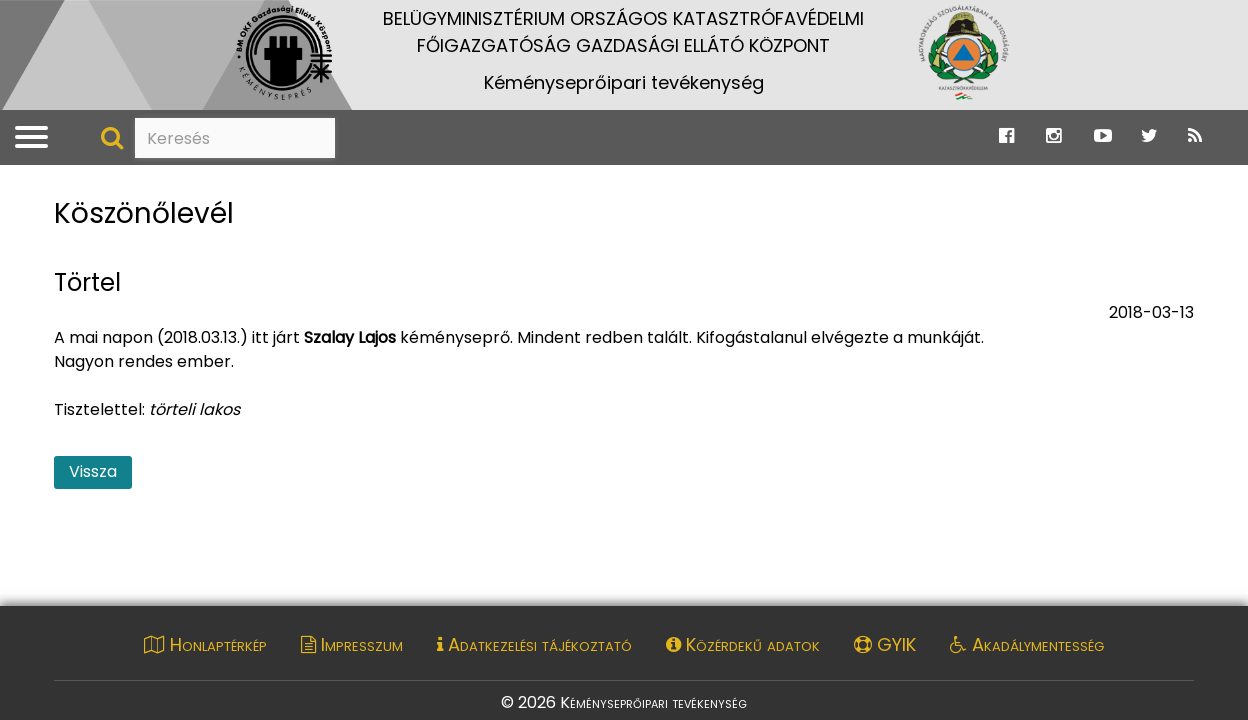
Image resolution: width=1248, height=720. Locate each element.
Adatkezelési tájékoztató (534, 644)
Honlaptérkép (205, 644)
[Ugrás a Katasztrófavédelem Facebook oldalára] (1006, 136)
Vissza (93, 471)
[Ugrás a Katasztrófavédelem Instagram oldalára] (1053, 136)
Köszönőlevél (144, 214)
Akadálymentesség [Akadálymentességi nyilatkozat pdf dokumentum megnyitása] (1027, 644)
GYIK (885, 644)
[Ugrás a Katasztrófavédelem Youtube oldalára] (1103, 136)
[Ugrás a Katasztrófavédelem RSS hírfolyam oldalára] (1195, 136)
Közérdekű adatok (743, 644)
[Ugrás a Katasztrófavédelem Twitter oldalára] (1149, 136)
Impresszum (352, 644)
